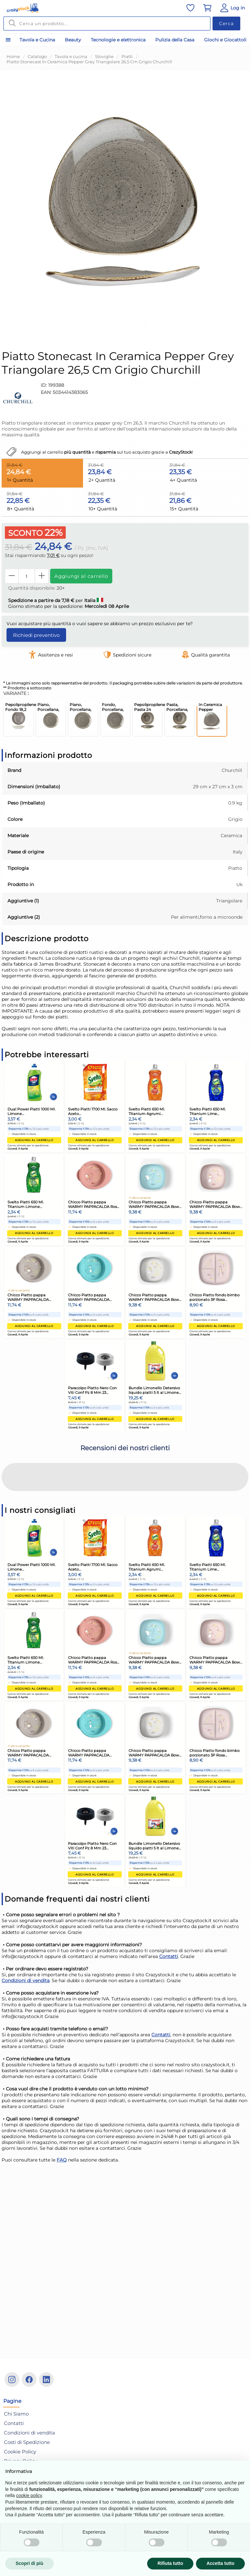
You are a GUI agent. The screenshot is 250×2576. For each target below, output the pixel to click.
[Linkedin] (46, 2379)
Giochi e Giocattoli (225, 40)
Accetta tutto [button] (220, 2563)
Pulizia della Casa (174, 40)
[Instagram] (12, 2379)
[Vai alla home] (23, 8)
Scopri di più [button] (29, 2563)
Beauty (73, 40)
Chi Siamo (16, 2414)
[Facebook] (29, 2379)
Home (13, 56)
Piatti (127, 56)
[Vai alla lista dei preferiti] (190, 8)
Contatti (168, 1902)
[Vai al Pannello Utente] (232, 8)
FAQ (62, 2106)
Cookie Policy (20, 2451)
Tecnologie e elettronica (118, 40)
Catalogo (37, 56)
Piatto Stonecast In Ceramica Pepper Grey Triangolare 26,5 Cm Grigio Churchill (89, 61)
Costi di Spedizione (27, 2442)
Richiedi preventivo (36, 635)
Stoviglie (104, 56)
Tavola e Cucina (37, 40)
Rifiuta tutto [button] (170, 2563)
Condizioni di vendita (25, 1926)
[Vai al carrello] (207, 8)
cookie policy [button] (29, 2495)
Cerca (226, 23)
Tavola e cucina (71, 56)
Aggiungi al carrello (81, 576)
